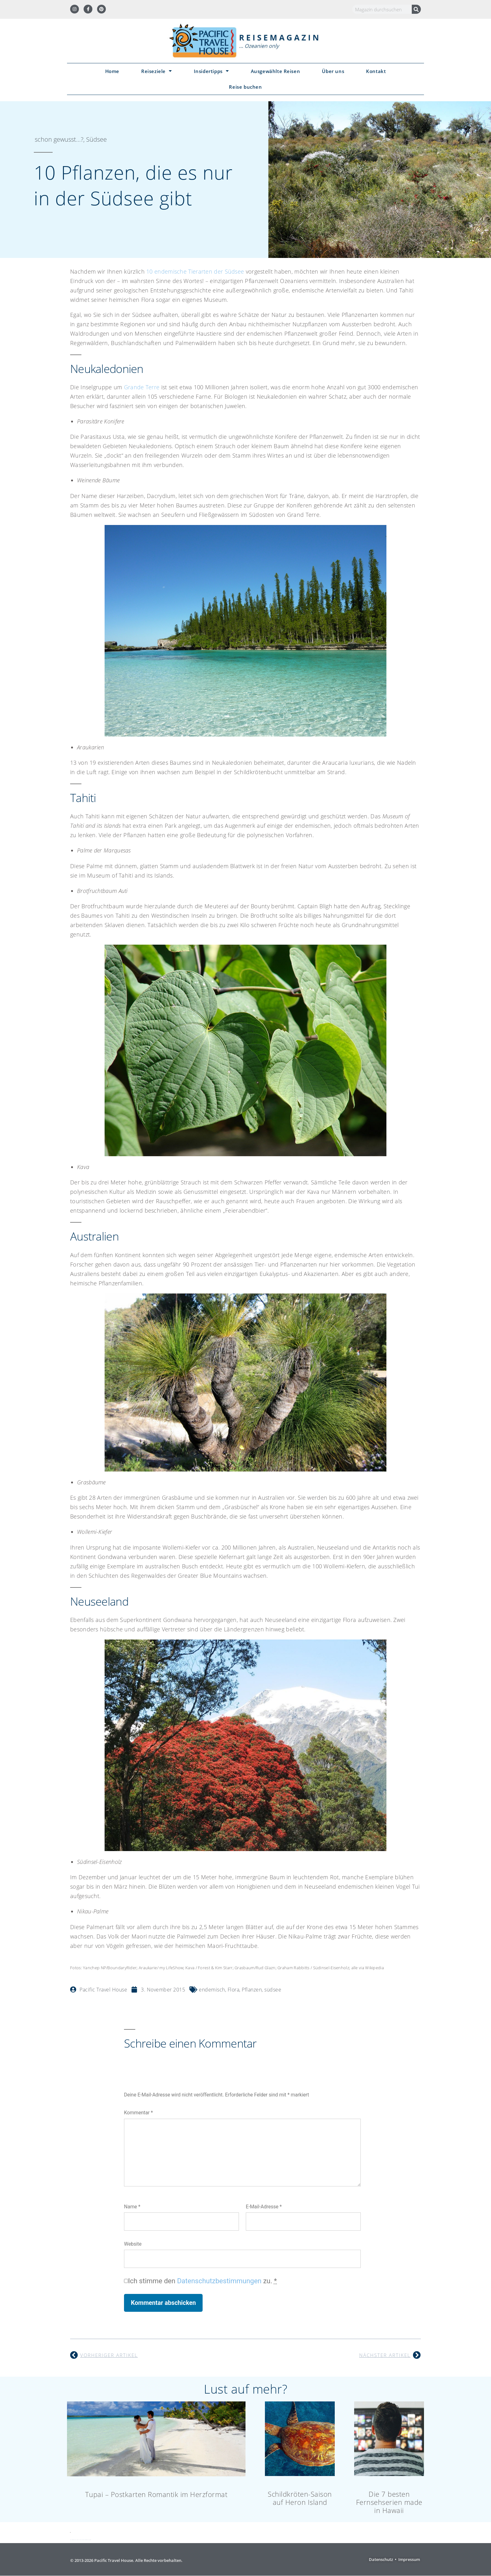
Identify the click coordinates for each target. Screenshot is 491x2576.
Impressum (409, 2559)
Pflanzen (252, 1989)
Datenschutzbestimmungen (219, 2281)
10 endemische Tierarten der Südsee (195, 271)
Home (112, 71)
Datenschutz (381, 2559)
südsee (272, 1989)
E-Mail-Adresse (264, 2207)
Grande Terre (142, 387)
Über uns (333, 71)
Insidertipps (211, 71)
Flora (234, 1989)
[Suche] (416, 9)
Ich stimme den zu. (202, 2281)
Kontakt (376, 71)
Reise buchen (245, 87)
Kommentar (138, 2113)
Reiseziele (156, 71)
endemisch (212, 1989)
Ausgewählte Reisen (275, 71)
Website (133, 2244)
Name (132, 2207)
